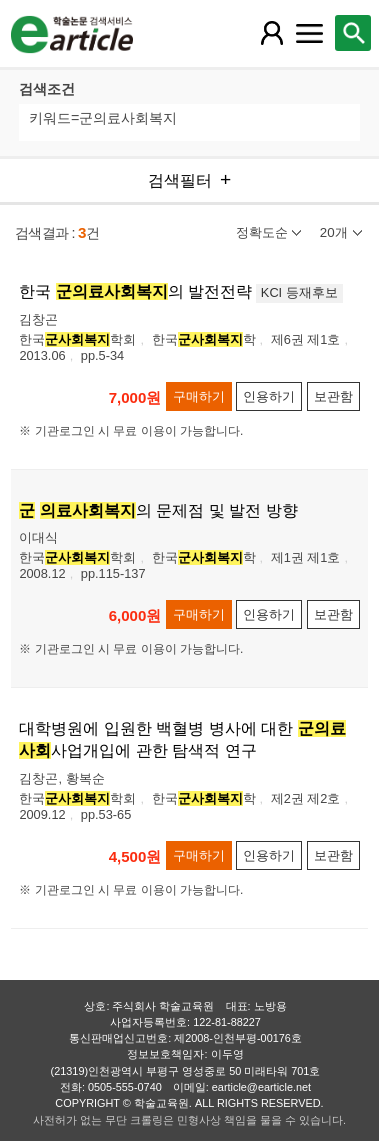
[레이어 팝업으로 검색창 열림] (353, 33)
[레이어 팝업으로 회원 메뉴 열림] (272, 33)
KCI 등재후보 (299, 292)
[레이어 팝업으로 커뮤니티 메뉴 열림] (310, 33)
